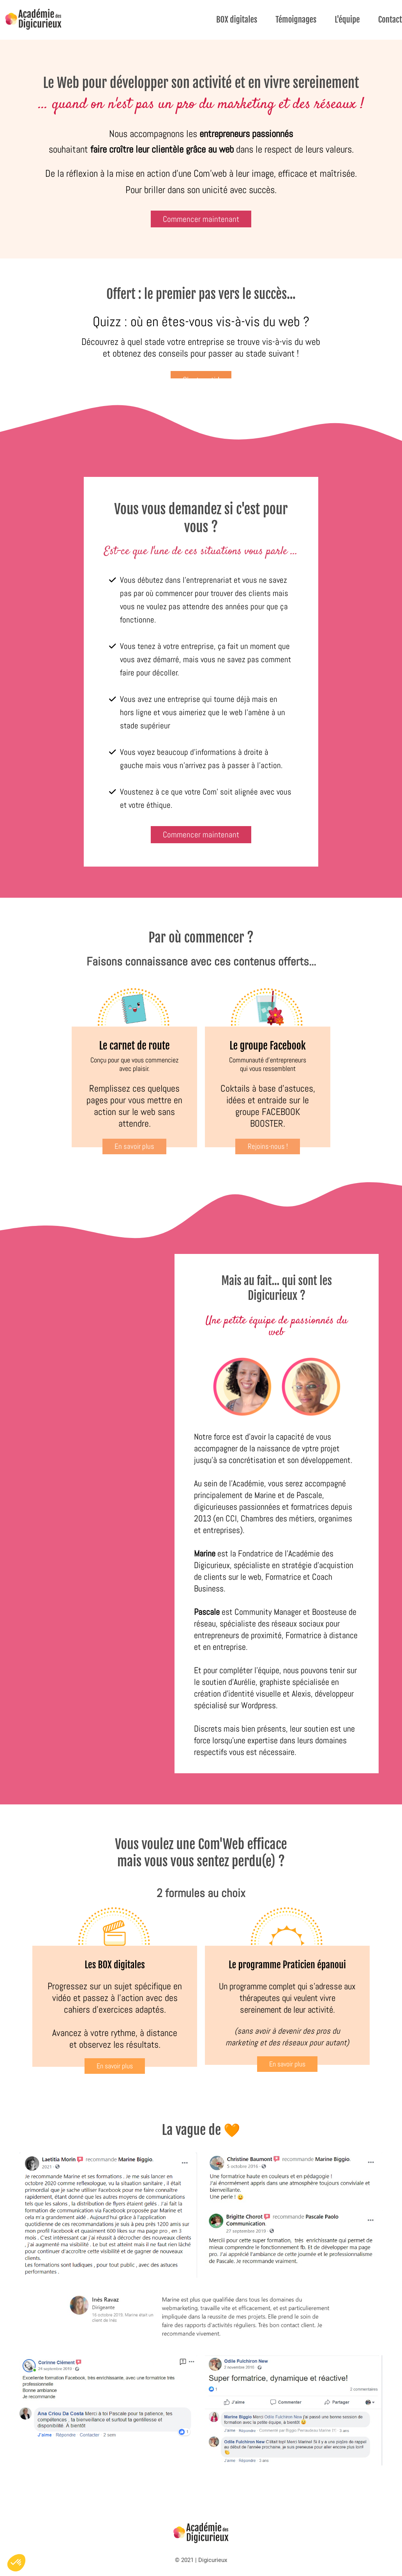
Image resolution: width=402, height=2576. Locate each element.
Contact (390, 19)
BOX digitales (236, 19)
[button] (16, 2562)
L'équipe (347, 19)
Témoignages (295, 19)
